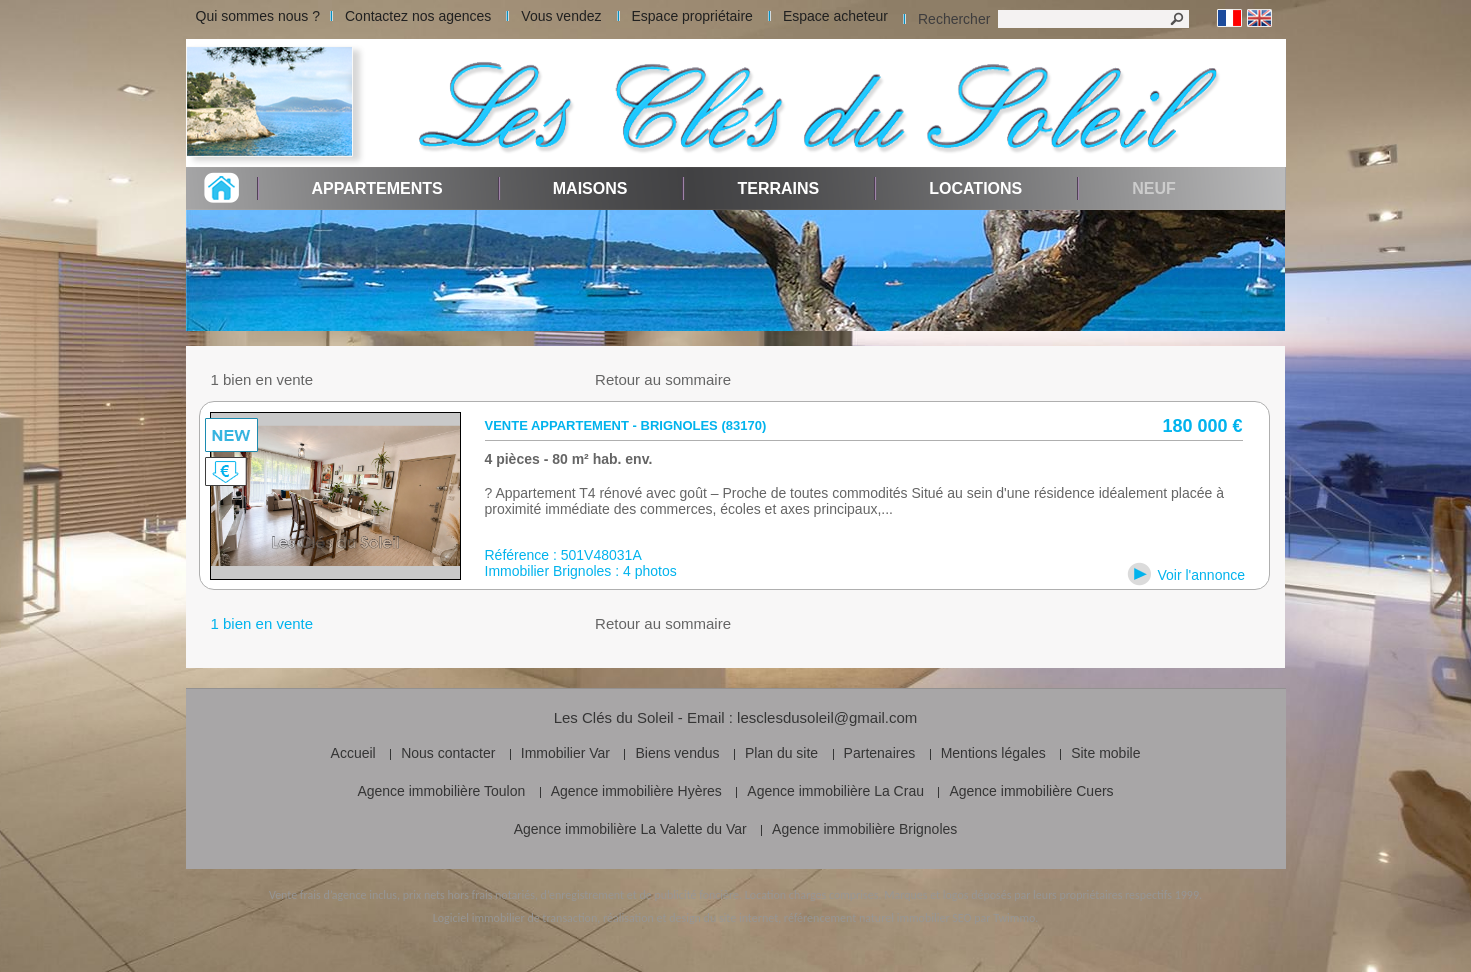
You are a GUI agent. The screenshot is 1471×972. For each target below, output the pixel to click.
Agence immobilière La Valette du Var (630, 829)
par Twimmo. (1006, 918)
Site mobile (1105, 753)
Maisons (590, 188)
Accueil (353, 753)
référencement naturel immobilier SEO (878, 918)
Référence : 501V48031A (563, 555)
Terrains (778, 188)
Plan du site (781, 753)
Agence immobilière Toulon (441, 791)
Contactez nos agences (418, 16)
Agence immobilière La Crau (835, 791)
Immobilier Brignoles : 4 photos (581, 571)
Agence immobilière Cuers (1031, 791)
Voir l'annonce (1202, 575)
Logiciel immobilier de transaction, (517, 918)
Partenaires (880, 753)
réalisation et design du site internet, (692, 918)
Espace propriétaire (692, 16)
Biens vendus (677, 753)
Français (1229, 18)
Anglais (1259, 18)
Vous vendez (561, 16)
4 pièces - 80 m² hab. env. (569, 459)
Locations (975, 188)
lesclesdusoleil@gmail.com (827, 717)
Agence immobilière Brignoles (864, 829)
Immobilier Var (565, 753)
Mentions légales (993, 753)
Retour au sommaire (663, 379)
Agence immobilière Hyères (636, 791)
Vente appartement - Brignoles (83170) (626, 425)
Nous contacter (448, 753)
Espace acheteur (835, 16)
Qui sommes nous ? (258, 16)
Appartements (377, 188)
